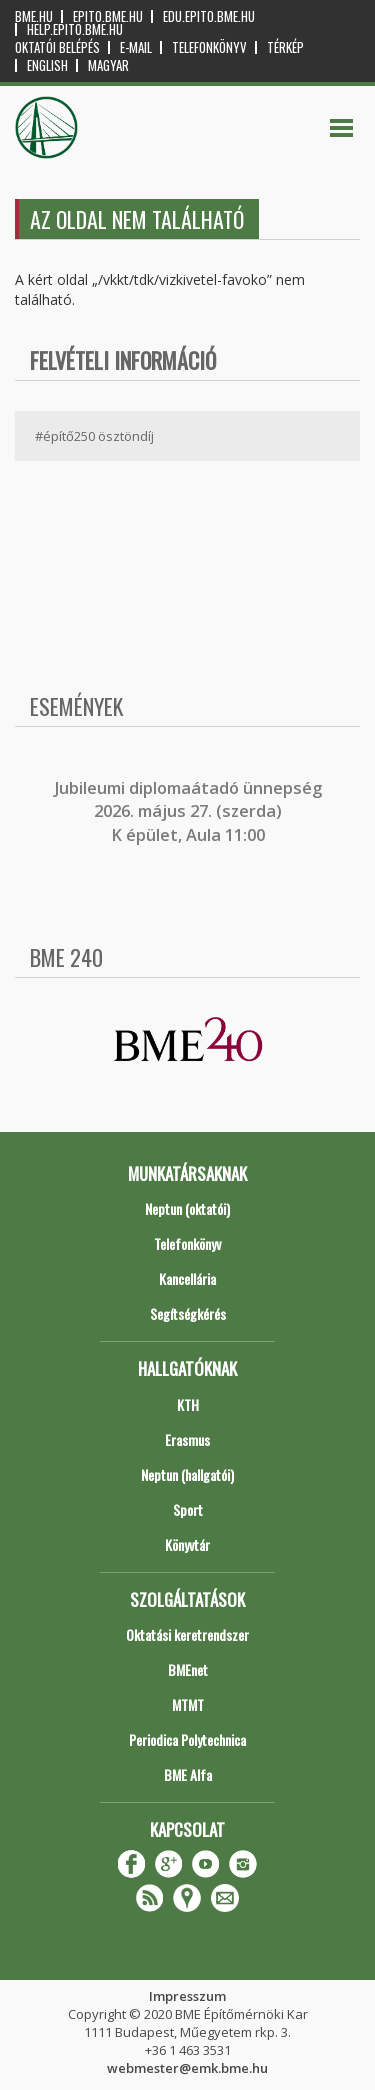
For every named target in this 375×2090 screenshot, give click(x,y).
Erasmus (187, 1439)
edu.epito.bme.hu (209, 16)
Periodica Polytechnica (187, 1739)
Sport (188, 1509)
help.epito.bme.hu (75, 29)
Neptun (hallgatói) (187, 1474)
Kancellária (187, 1278)
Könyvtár (187, 1544)
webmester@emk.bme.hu (187, 2068)
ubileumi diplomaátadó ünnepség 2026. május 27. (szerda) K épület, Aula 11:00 (190, 811)
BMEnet (188, 1669)
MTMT (188, 1704)
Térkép (285, 47)
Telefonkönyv (209, 47)
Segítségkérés (188, 1313)
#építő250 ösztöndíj (94, 436)
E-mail (136, 47)
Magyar (108, 65)
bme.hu (34, 16)
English (47, 65)
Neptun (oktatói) (187, 1208)
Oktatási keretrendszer (187, 1634)
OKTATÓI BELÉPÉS (57, 47)
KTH (188, 1404)
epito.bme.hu (108, 16)
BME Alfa (188, 1774)
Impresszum (187, 1996)
